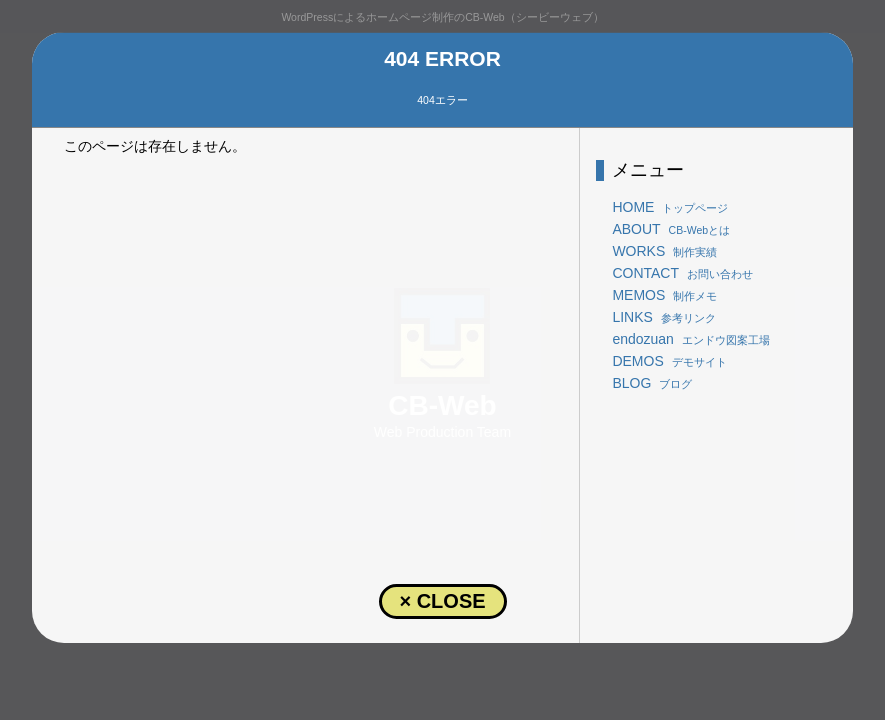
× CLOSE (442, 601)
